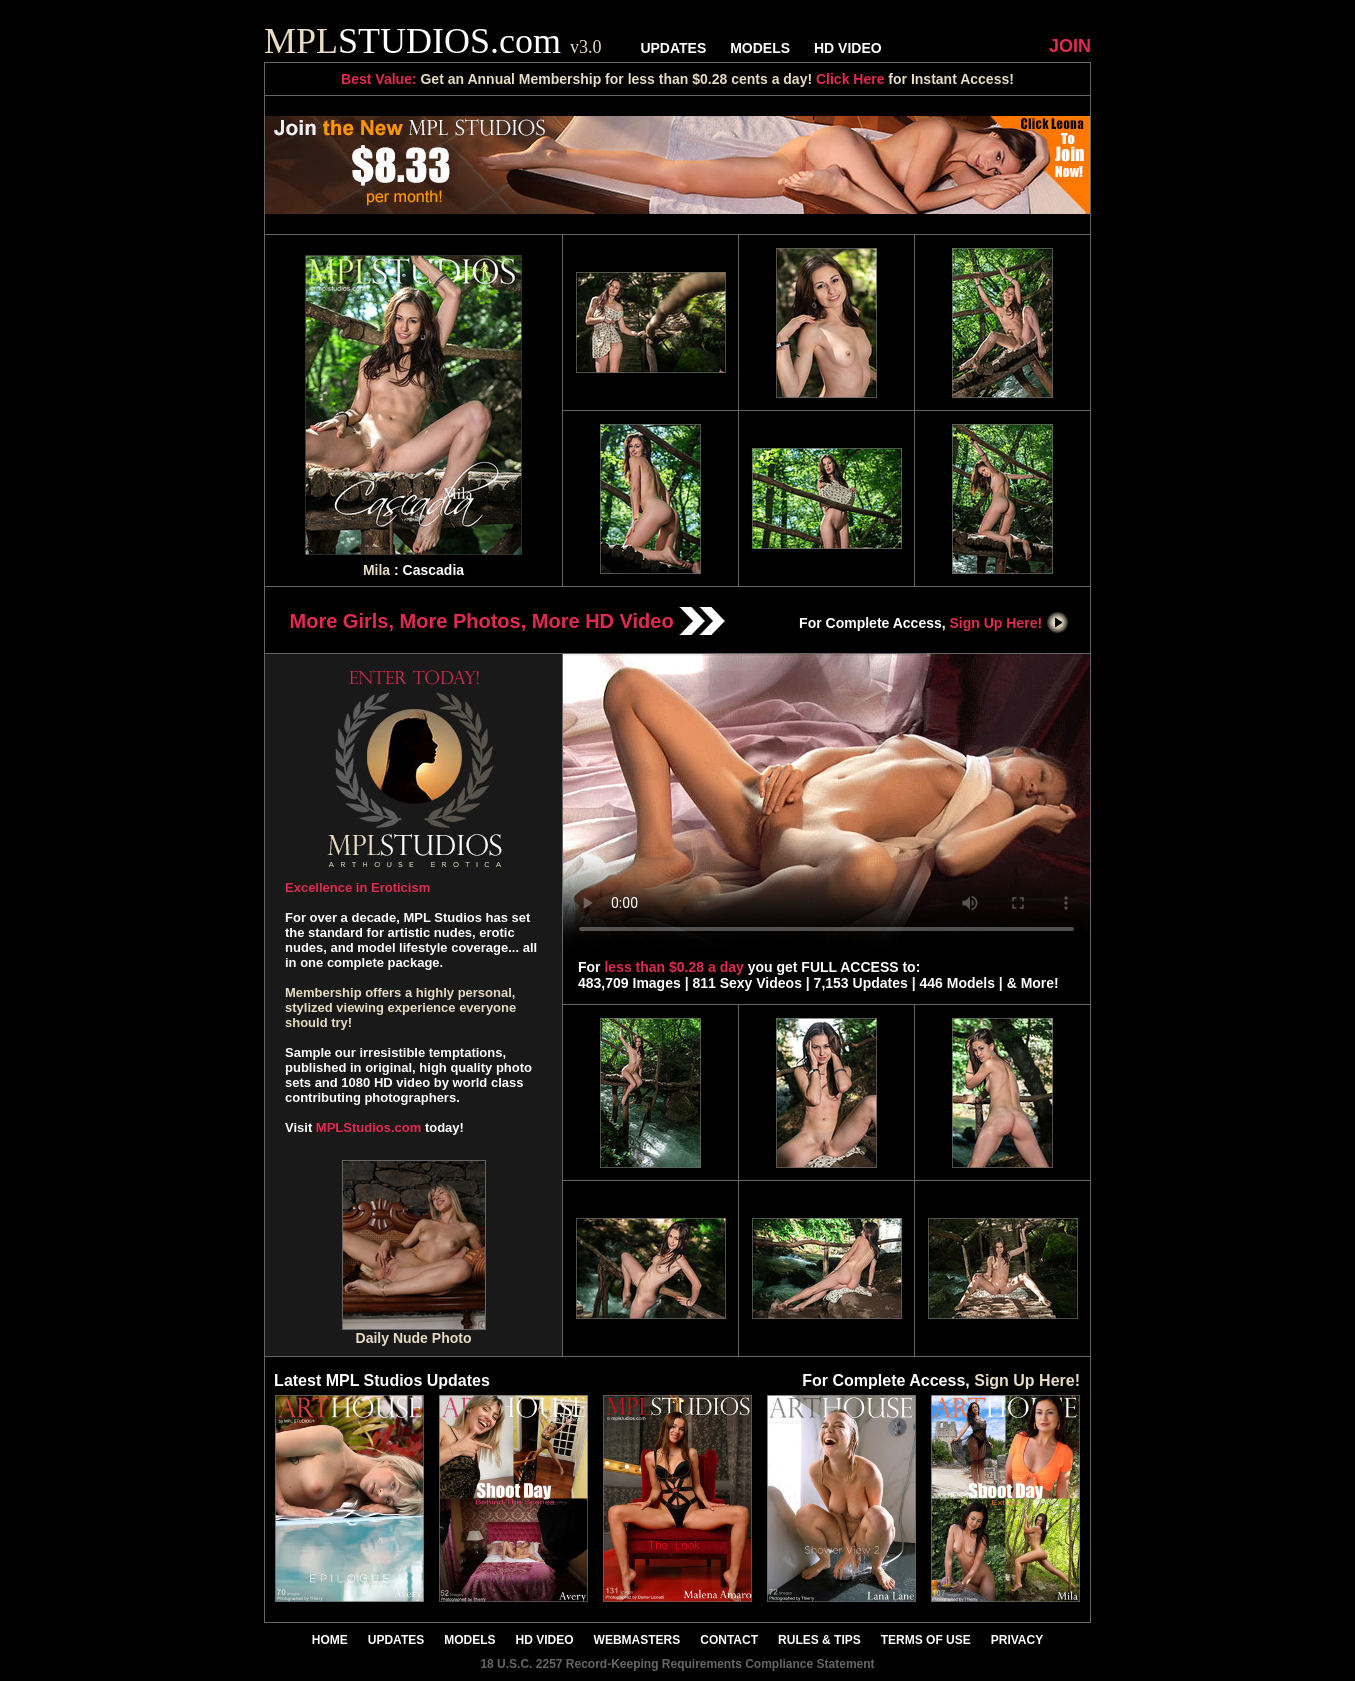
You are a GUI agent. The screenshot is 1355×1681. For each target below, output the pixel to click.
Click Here (850, 79)
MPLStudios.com (368, 1127)
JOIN (1070, 46)
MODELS (760, 48)
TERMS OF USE (926, 1640)
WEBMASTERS (637, 1640)
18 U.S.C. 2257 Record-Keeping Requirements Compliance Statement (677, 1664)
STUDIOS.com (433, 41)
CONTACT (729, 1640)
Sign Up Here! (1010, 623)
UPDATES (673, 48)
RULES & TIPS (819, 1640)
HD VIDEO (848, 48)
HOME (330, 1640)
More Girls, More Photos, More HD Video (508, 621)
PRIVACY (1017, 1640)
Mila (376, 570)
